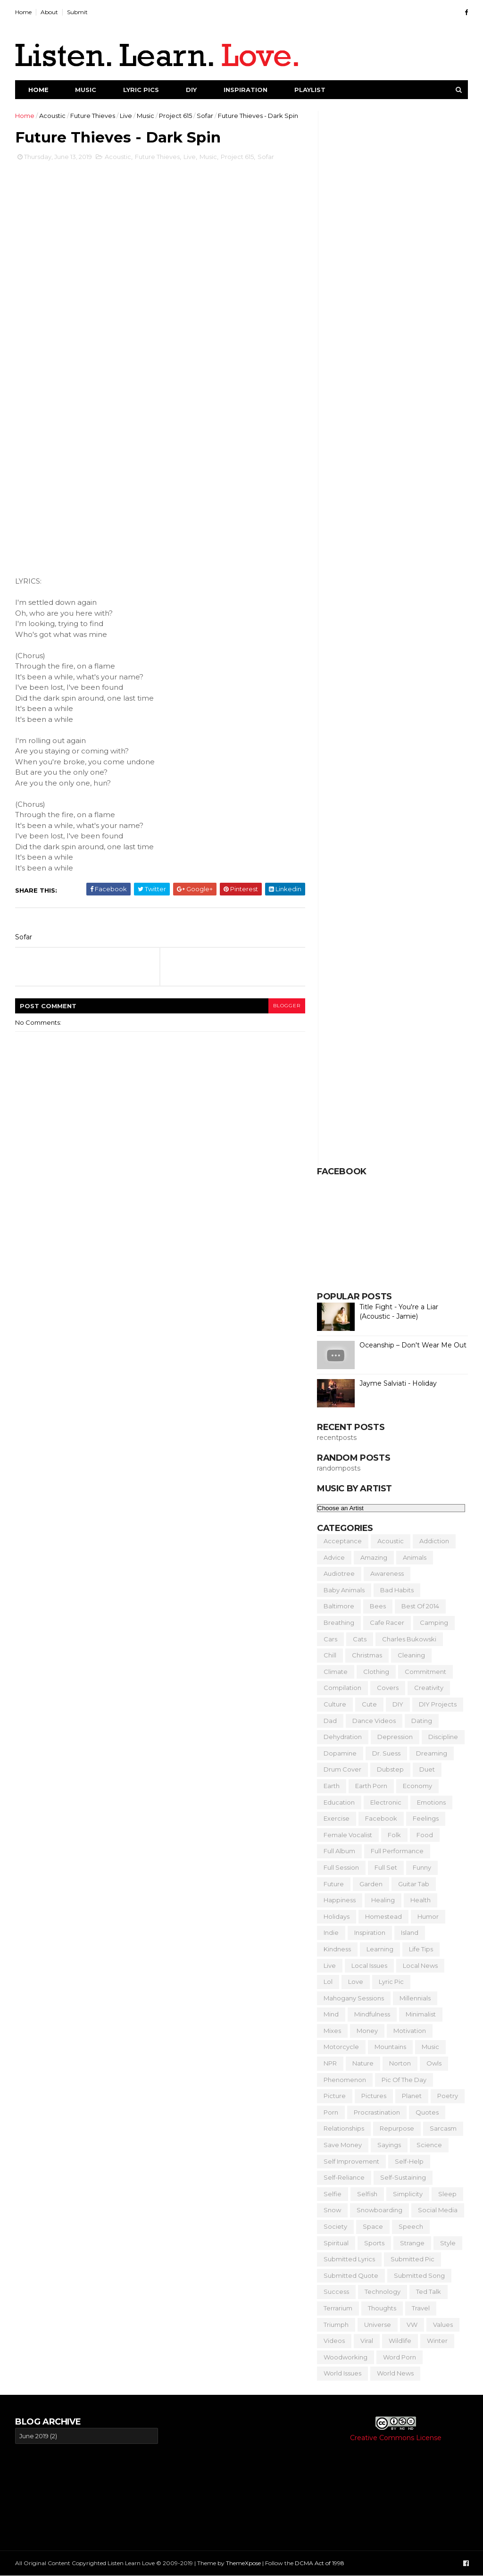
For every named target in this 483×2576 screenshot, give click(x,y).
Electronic (385, 1802)
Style (448, 2243)
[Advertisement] (241, 2475)
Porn (331, 2112)
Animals (414, 1557)
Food (424, 1835)
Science (429, 2145)
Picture (335, 2095)
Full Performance (397, 1851)
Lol (328, 1981)
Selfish (367, 2194)
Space (373, 2226)
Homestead (383, 1916)
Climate (336, 1671)
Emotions (431, 1802)
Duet (427, 1769)
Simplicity (408, 2194)
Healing (383, 1900)
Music (85, 89)
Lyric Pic (391, 1981)
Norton (400, 2063)
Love (355, 1981)
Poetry (447, 2095)
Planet (412, 2095)
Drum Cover (342, 1769)
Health (420, 1900)
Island (409, 1932)
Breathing (339, 1622)
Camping (434, 1622)
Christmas (367, 1655)
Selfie (332, 2194)
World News (395, 2373)
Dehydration (343, 1736)
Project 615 (175, 115)
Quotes (427, 2112)
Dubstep (390, 1769)
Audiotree (339, 1573)
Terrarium (338, 2308)
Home (23, 12)
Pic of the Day (404, 2079)
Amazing (373, 1557)
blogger (286, 1006)
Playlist (309, 89)
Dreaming (431, 1753)
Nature (363, 2063)
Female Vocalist (348, 1835)
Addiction (434, 1541)
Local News (420, 1965)
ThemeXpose (243, 2563)
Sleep (447, 2194)
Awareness (387, 1573)
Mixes (332, 2030)
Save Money (343, 2145)
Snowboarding (379, 2210)
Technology (382, 2291)
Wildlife (400, 2340)
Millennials (415, 1998)
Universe (377, 2324)
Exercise (337, 1818)
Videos (334, 2340)
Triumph (336, 2324)
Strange (412, 2243)
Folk (394, 1835)
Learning (379, 1949)
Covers (388, 1687)
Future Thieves (92, 115)
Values (443, 2324)
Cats (359, 1639)
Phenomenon (345, 2079)
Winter (437, 2340)
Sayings (389, 2145)
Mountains (390, 2046)
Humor (428, 1916)
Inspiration (245, 89)
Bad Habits (397, 1590)
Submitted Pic (412, 2259)
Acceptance (343, 1541)
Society (335, 2226)
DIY (191, 89)
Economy (417, 1786)
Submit (77, 12)
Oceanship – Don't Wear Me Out (412, 1345)
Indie (331, 1932)
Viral (366, 2340)
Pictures (373, 2095)
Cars (330, 1639)
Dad (330, 1720)
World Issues (342, 2373)
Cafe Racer (387, 1622)
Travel (421, 2308)
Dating (421, 1720)
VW (412, 2324)
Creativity (428, 1687)
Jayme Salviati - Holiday (398, 1383)
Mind (331, 2014)
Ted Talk (428, 2291)
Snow (332, 2210)
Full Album (339, 1851)
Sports (374, 2243)
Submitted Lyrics (349, 2259)
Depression (395, 1736)
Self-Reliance (344, 2177)
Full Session (341, 1867)
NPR (330, 2063)
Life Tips (421, 1949)
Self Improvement (351, 2161)
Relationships (344, 2128)
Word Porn (399, 2357)
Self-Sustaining (403, 2177)
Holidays (337, 1916)
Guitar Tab (413, 1884)
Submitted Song (419, 2275)
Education (339, 1802)
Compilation (342, 1687)
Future (334, 1884)
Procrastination (377, 2112)
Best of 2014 (420, 1606)
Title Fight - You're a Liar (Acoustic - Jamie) (398, 1312)
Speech (411, 2226)
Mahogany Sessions (354, 1998)
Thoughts (382, 2308)
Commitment (425, 1671)
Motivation (409, 2030)
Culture (335, 1704)
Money (367, 2030)
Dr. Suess (386, 1753)
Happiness (340, 1900)
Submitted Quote (351, 2275)
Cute (369, 1704)
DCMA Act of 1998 (319, 2563)
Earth (332, 1786)
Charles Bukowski (409, 1639)
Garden (371, 1884)
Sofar (205, 115)
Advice (334, 1557)
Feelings (426, 1818)
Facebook (381, 1818)
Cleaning (411, 1655)
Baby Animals (344, 1590)
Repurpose (397, 2128)
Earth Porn (371, 1786)
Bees (378, 1606)
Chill (330, 1655)
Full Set (386, 1867)
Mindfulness (372, 2014)
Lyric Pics (141, 89)
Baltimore (339, 1606)
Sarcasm (443, 2128)
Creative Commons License (395, 2438)
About (49, 12)
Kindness (337, 1949)
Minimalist (421, 2014)
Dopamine (340, 1753)
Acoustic (52, 115)
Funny (422, 1867)
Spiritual (336, 2243)
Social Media (438, 2210)
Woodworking (345, 2357)
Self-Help (409, 2161)
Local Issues (369, 1965)
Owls (433, 2063)
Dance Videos (374, 1720)
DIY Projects (438, 1704)
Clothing (376, 1671)
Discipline (443, 1736)
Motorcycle (341, 2046)
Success (336, 2291)
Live (126, 115)
